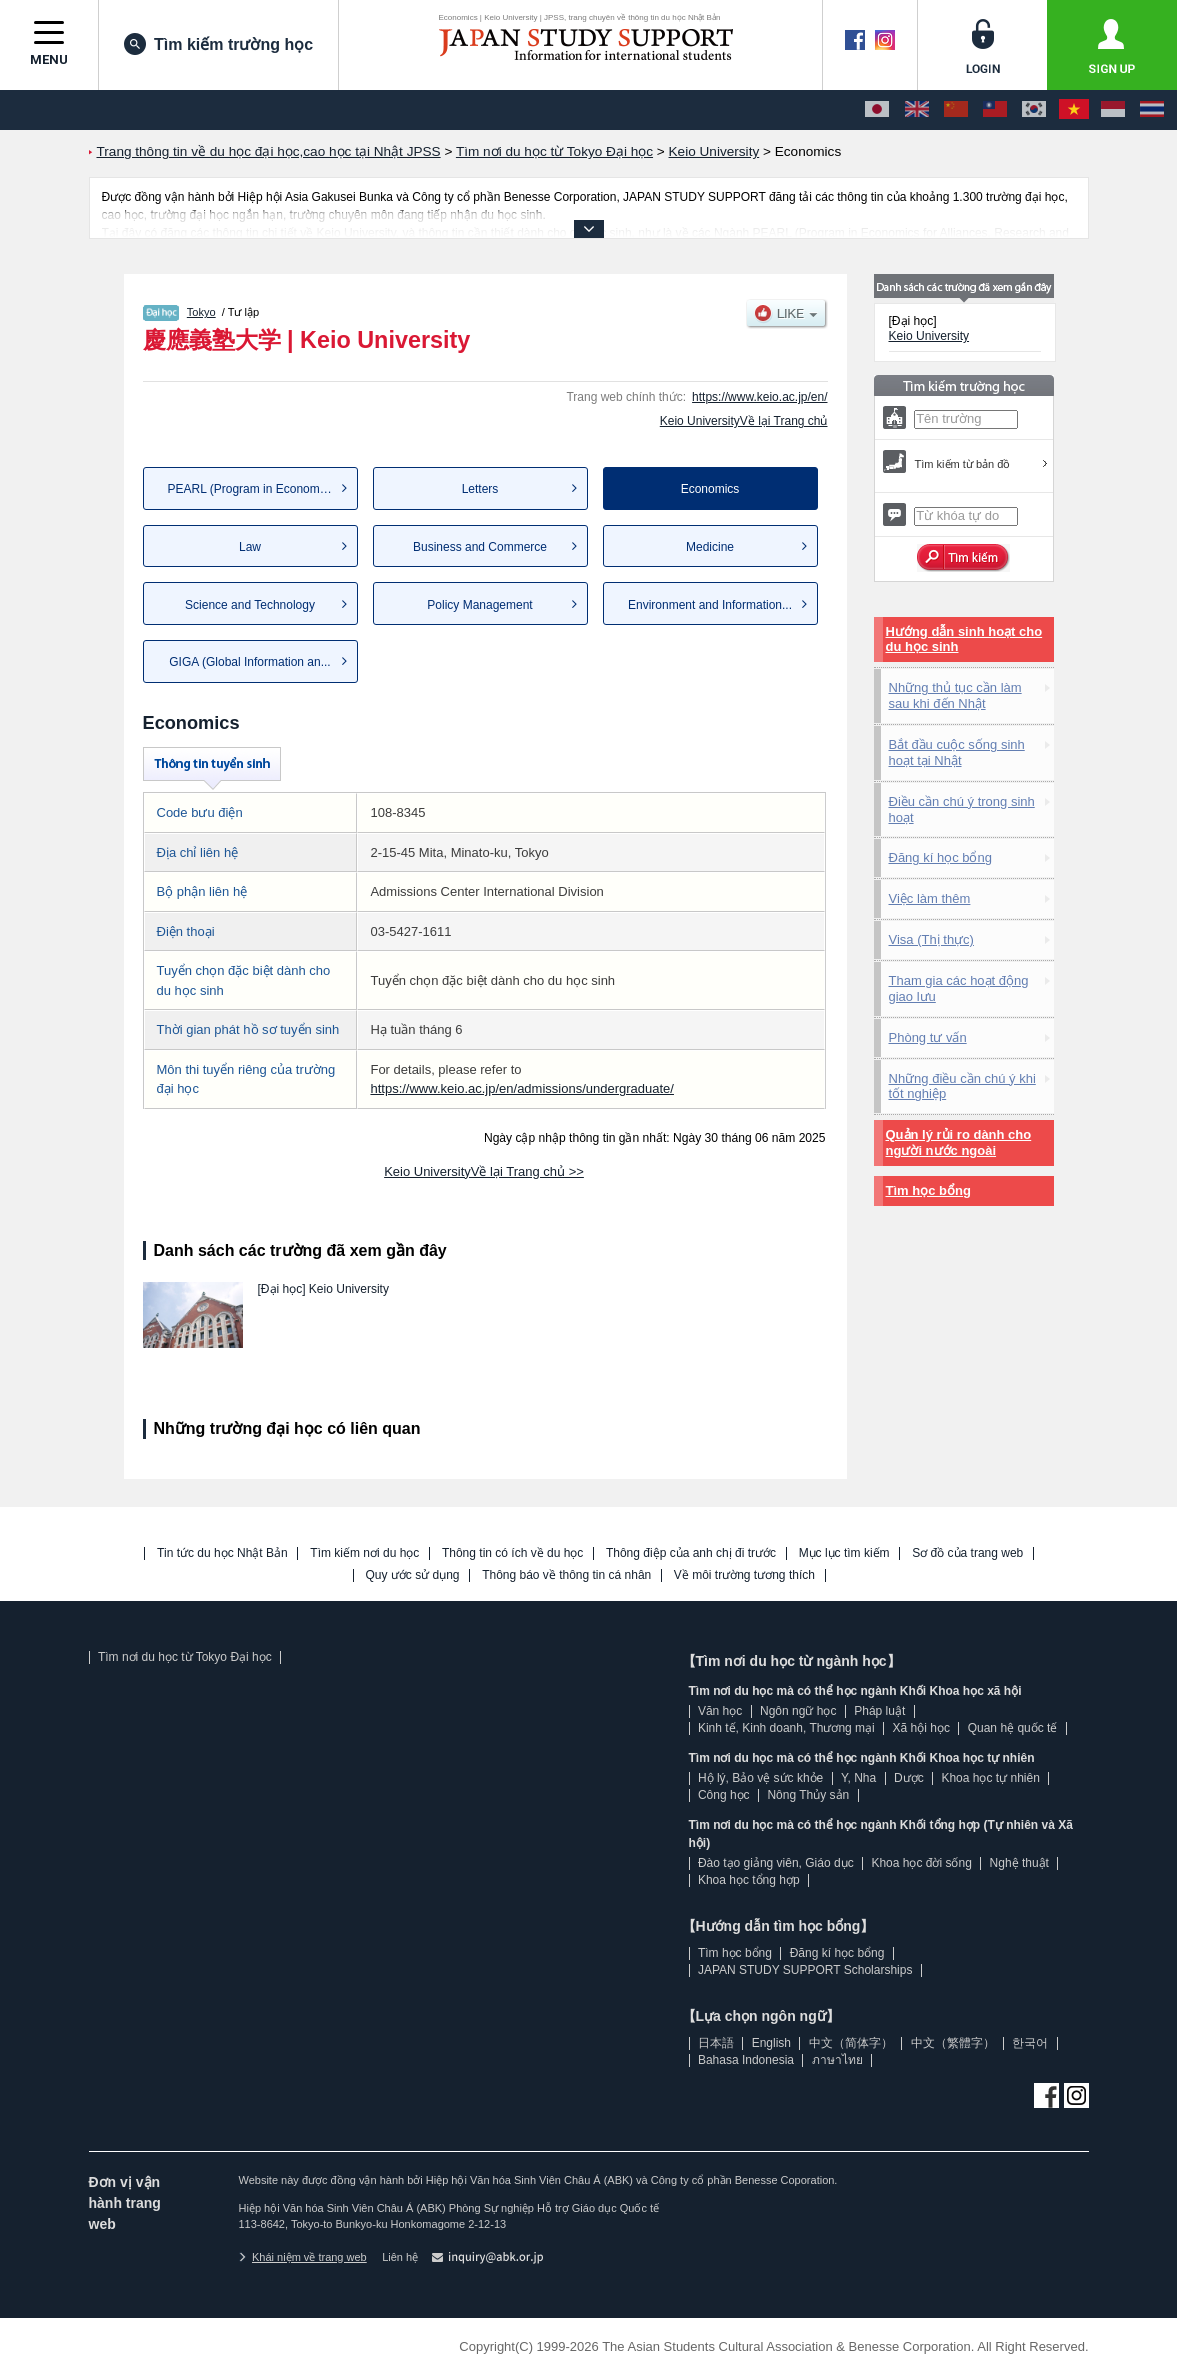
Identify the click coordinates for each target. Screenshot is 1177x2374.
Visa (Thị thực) (931, 939)
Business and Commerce (480, 547)
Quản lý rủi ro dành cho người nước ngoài (959, 1142)
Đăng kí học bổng (940, 857)
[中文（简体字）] (956, 110)
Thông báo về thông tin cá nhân (566, 1575)
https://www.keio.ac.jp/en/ (759, 397)
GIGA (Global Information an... (249, 662)
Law (250, 547)
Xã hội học (921, 1728)
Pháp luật (879, 1711)
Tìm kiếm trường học (218, 44)
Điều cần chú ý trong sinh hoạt (962, 809)
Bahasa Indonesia (746, 2060)
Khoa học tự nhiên (990, 1778)
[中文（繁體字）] (995, 110)
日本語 (716, 2043)
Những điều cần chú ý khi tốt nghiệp (962, 1086)
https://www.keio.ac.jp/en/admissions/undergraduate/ (522, 1088)
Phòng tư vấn (928, 1037)
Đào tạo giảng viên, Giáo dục (776, 1863)
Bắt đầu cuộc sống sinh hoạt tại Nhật (957, 752)
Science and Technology (250, 605)
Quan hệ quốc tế (1013, 1728)
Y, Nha (858, 1778)
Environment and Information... (710, 605)
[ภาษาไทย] (1152, 110)
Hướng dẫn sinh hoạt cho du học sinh (964, 639)
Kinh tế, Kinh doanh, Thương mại (786, 1728)
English (771, 2043)
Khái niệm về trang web (303, 2257)
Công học (724, 1795)
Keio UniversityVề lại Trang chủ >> (484, 1171)
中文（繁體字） (953, 2043)
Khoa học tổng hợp (749, 1880)
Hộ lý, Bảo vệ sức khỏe (760, 1778)
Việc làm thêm (930, 898)
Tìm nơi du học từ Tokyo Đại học (185, 1657)
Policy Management (479, 605)
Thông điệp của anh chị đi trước (691, 1553)
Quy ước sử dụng (413, 1575)
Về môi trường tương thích (744, 1575)
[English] (917, 110)
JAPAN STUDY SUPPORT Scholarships (805, 1970)
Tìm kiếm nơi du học (364, 1553)
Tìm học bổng (928, 1190)
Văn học (720, 1711)
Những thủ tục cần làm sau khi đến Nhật (955, 695)
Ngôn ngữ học (798, 1711)
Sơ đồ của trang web (967, 1553)
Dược (909, 1778)
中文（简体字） (851, 2043)
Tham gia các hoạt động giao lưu (959, 988)
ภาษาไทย (837, 2060)
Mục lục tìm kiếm (844, 1553)
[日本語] (877, 110)
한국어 (1030, 2043)
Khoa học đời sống (921, 1863)
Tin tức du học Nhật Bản (222, 1553)
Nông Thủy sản (808, 1795)
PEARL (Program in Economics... (256, 489)
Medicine (710, 547)
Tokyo (201, 312)
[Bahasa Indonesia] (1113, 110)
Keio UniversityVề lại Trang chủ (744, 421)
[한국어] (1034, 110)
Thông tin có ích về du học (512, 1553)
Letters (480, 489)
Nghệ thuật (1019, 1863)
